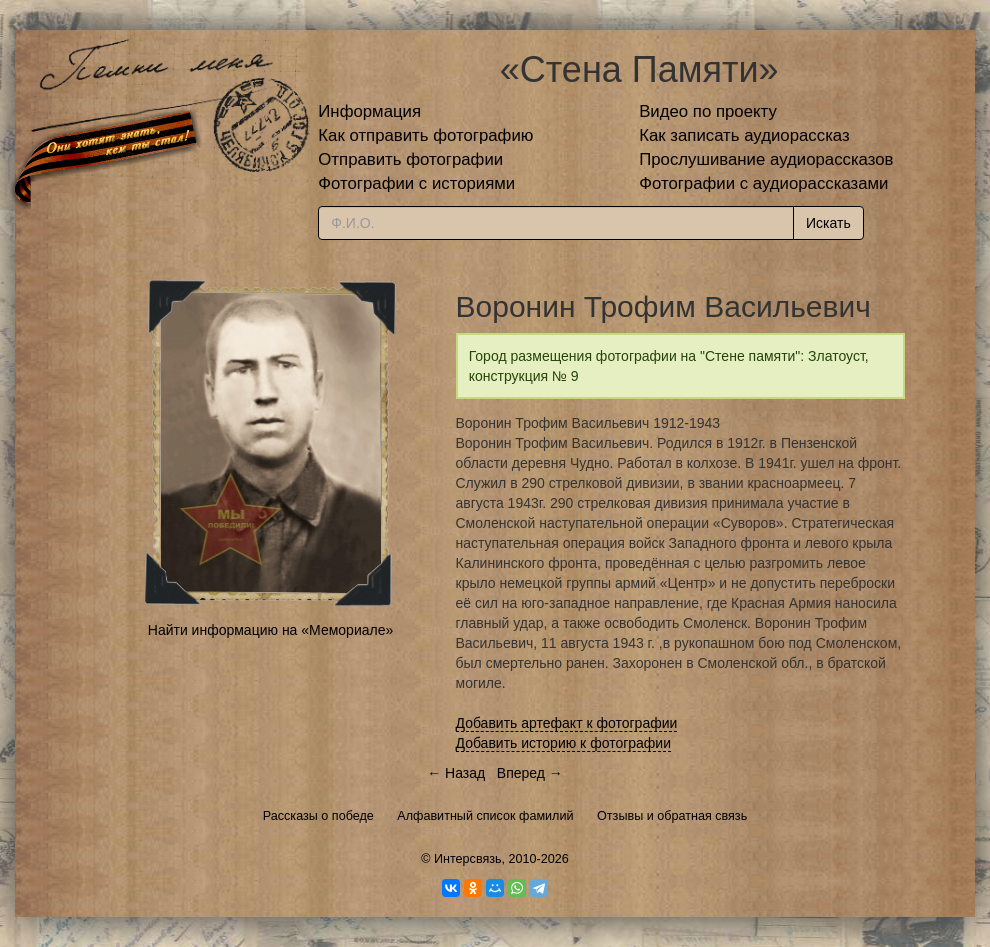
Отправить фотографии (410, 159)
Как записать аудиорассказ (744, 135)
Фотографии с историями (416, 183)
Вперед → (530, 773)
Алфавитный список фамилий (485, 816)
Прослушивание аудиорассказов (766, 159)
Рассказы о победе (318, 816)
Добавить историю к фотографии (564, 743)
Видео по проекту (708, 111)
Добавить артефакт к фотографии (567, 723)
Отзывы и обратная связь (672, 816)
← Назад (456, 773)
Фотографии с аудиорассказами (763, 183)
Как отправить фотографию (425, 135)
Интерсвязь (468, 859)
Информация (369, 111)
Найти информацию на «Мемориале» (270, 630)
